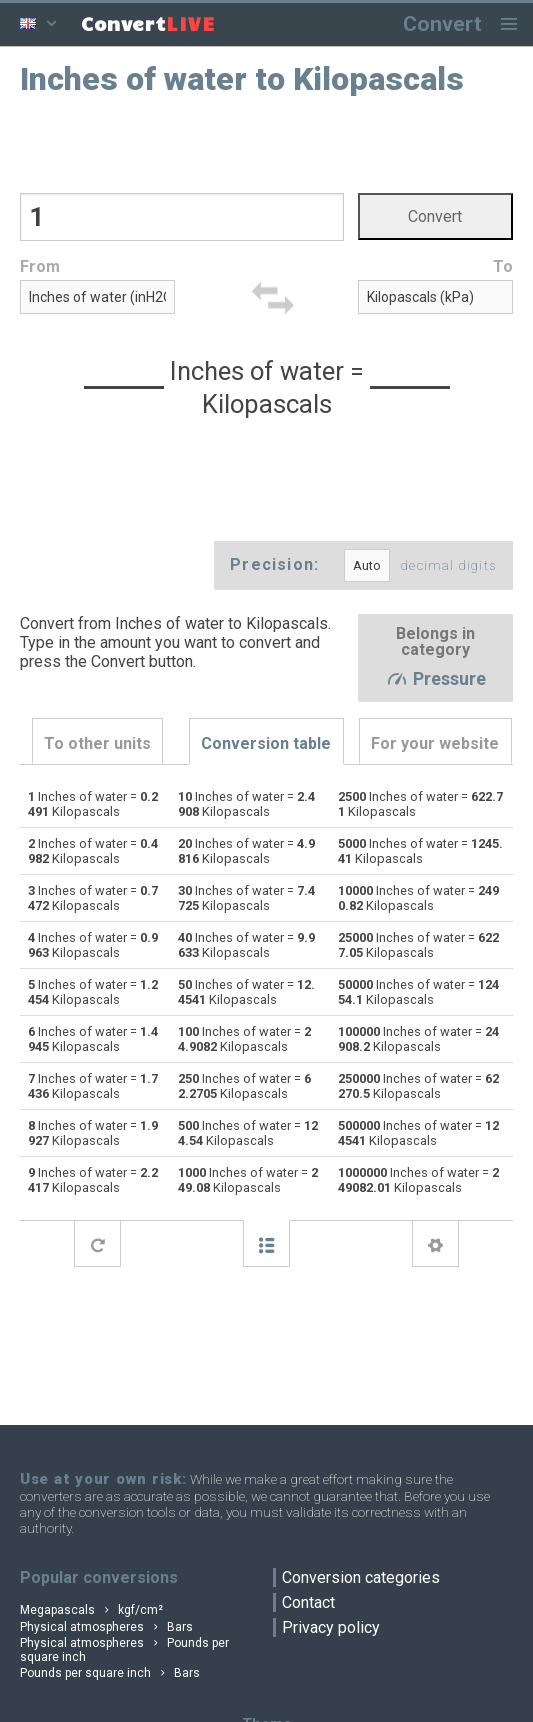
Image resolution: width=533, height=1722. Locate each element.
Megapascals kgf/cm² (91, 1610)
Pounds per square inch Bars (110, 1673)
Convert (442, 23)
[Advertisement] (266, 143)
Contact (308, 1602)
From (40, 266)
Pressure (436, 680)
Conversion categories (361, 1577)
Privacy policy (331, 1627)
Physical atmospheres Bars (106, 1627)
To (503, 266)
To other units (97, 743)
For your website (435, 743)
